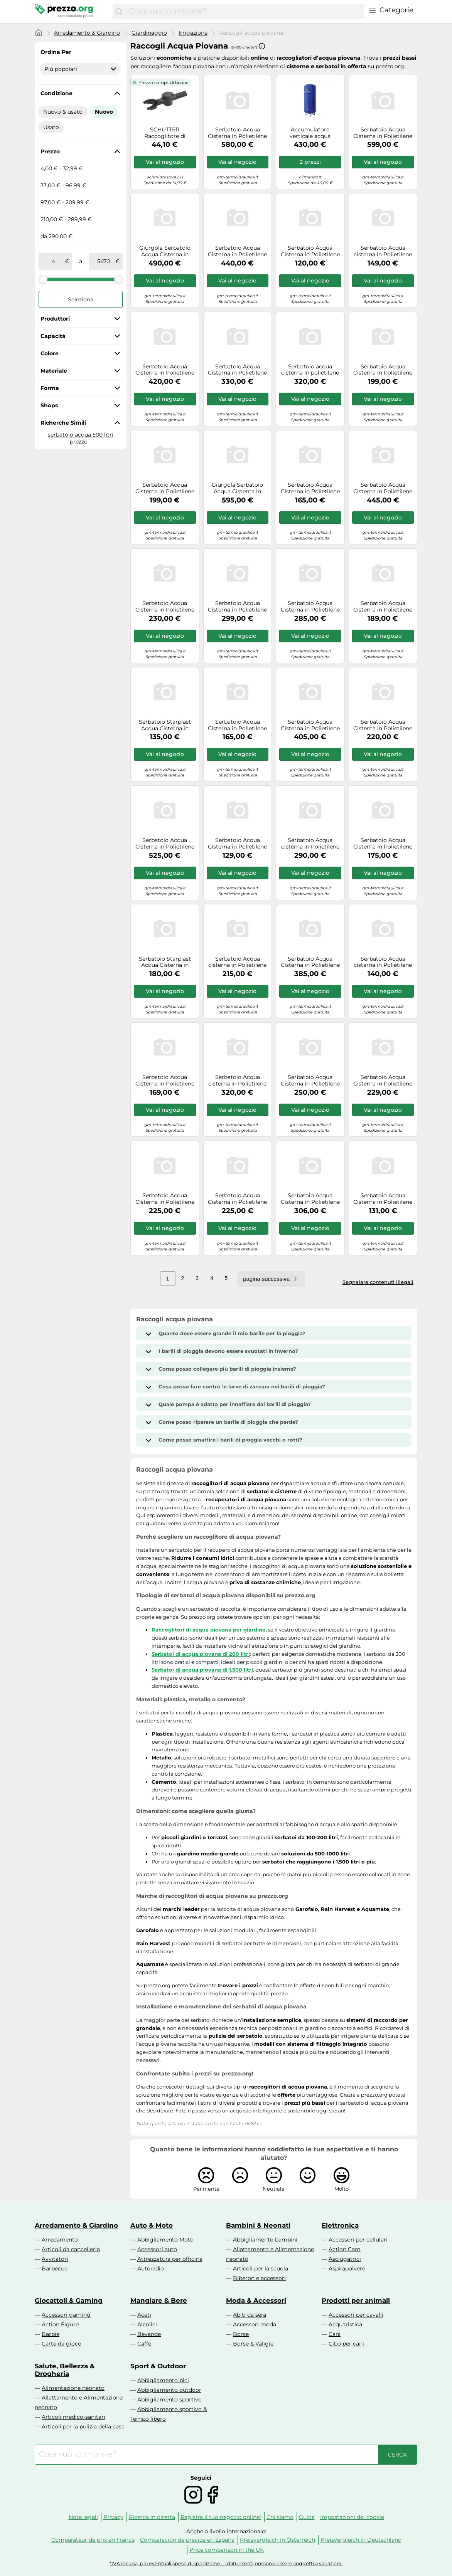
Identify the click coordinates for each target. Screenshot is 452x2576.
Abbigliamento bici (163, 2380)
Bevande (149, 2334)
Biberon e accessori (259, 2278)
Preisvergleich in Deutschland (360, 2539)
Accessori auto (157, 2249)
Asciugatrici (345, 2258)
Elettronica (340, 2225)
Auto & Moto (151, 2225)
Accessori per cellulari (358, 2239)
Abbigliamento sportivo (169, 2399)
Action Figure (60, 2324)
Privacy (113, 2517)
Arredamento (60, 2239)
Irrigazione (193, 32)
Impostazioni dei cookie (352, 2517)
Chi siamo (279, 2517)
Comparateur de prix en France (93, 2539)
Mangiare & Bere (158, 2300)
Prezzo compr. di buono (163, 82)
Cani (335, 2334)
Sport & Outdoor (158, 2366)
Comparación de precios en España (187, 2539)
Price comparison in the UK (226, 2549)
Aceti (144, 2314)
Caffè (144, 2343)
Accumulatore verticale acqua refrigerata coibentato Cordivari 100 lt (310, 132)
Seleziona (80, 299)
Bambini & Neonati (258, 2225)
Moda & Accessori (256, 2300)
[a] (103, 261)
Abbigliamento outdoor (169, 2389)
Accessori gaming (66, 2314)
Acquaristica (345, 2324)
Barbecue (54, 2268)
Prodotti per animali (356, 2300)
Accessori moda (254, 2324)
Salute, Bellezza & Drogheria (64, 2370)
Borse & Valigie (253, 2343)
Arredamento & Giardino (87, 32)
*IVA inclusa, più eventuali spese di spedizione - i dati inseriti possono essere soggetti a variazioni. (226, 2563)
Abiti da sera (249, 2314)
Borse (241, 2334)
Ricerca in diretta (152, 2517)
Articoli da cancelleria (71, 2249)
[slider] (43, 279)
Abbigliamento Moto (165, 2239)
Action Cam (345, 2249)
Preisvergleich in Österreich (277, 2539)
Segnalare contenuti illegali (377, 1282)
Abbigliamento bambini (265, 2239)
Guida (307, 2517)
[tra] (53, 261)
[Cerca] (119, 11)
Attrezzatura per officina (169, 2258)
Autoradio (150, 2268)
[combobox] (244, 11)
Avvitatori (55, 2258)
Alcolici (147, 2324)
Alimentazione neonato (73, 2387)
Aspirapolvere (347, 2268)
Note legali (83, 2517)
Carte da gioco (61, 2343)
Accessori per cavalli (356, 2314)
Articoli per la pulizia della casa (83, 2426)
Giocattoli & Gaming (69, 2300)
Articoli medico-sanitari (73, 2416)
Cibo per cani (346, 2343)
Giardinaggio (149, 32)
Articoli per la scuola (260, 2268)
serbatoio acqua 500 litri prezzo (80, 438)
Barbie (50, 2334)
